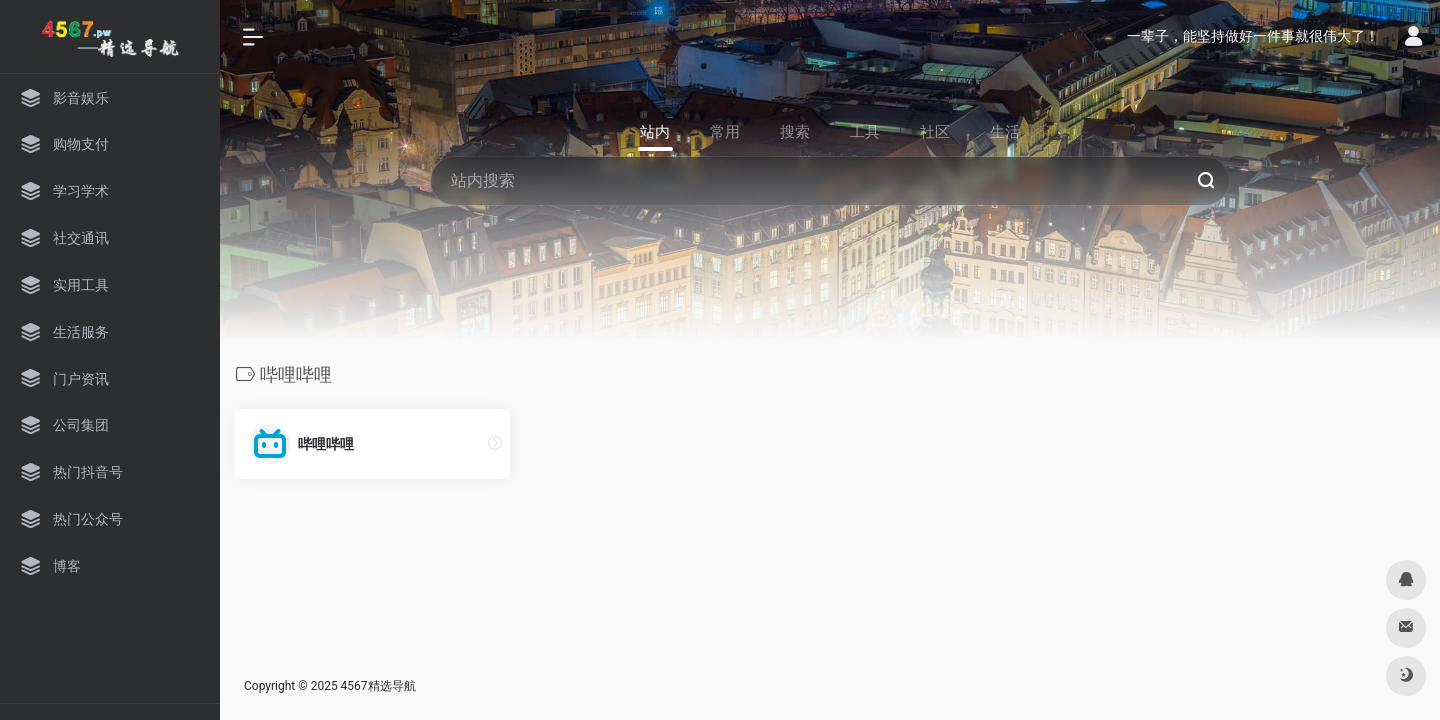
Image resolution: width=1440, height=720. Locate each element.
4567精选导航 (378, 686)
